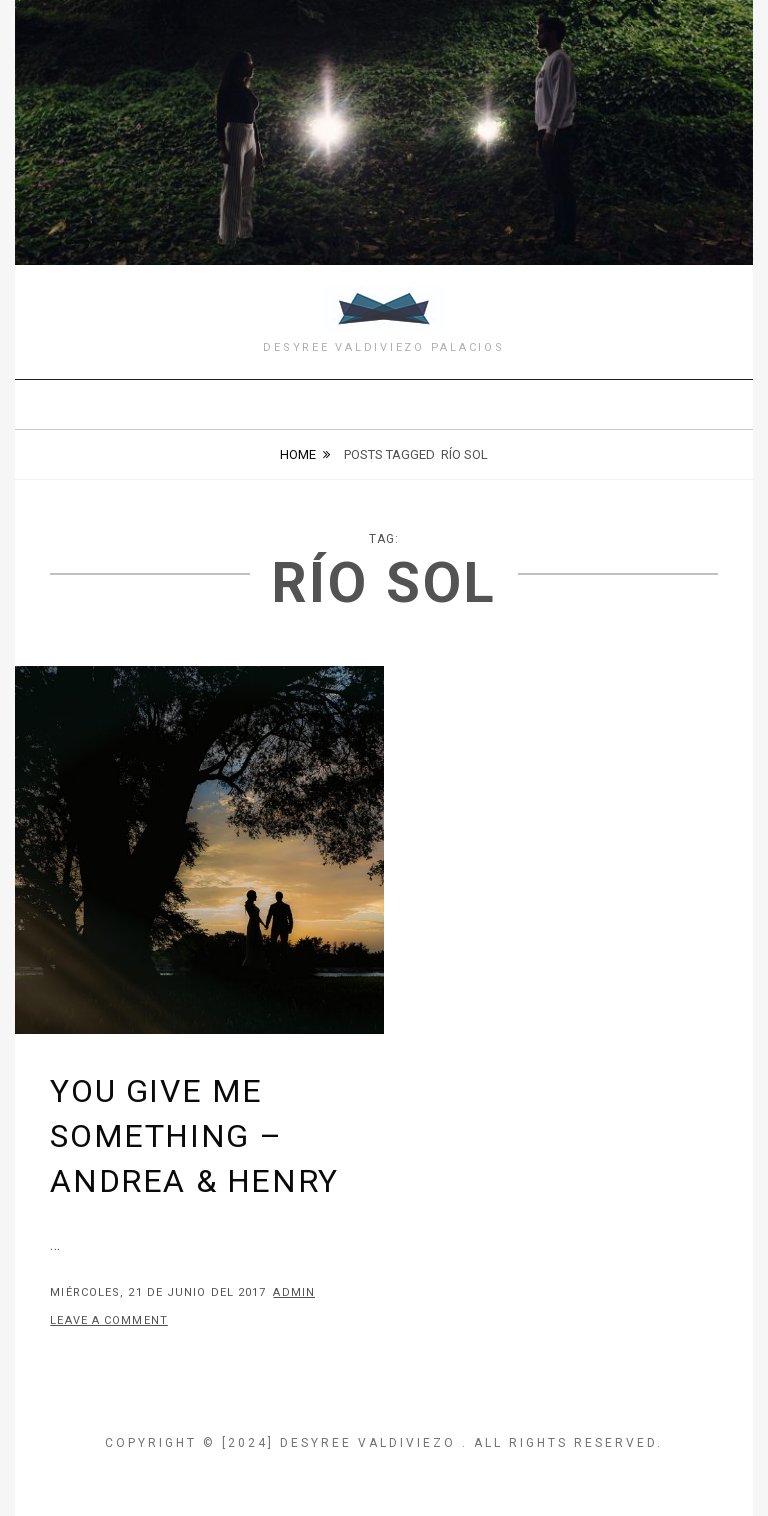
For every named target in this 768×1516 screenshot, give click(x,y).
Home (298, 454)
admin (294, 1292)
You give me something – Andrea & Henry (194, 1136)
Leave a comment (109, 1320)
